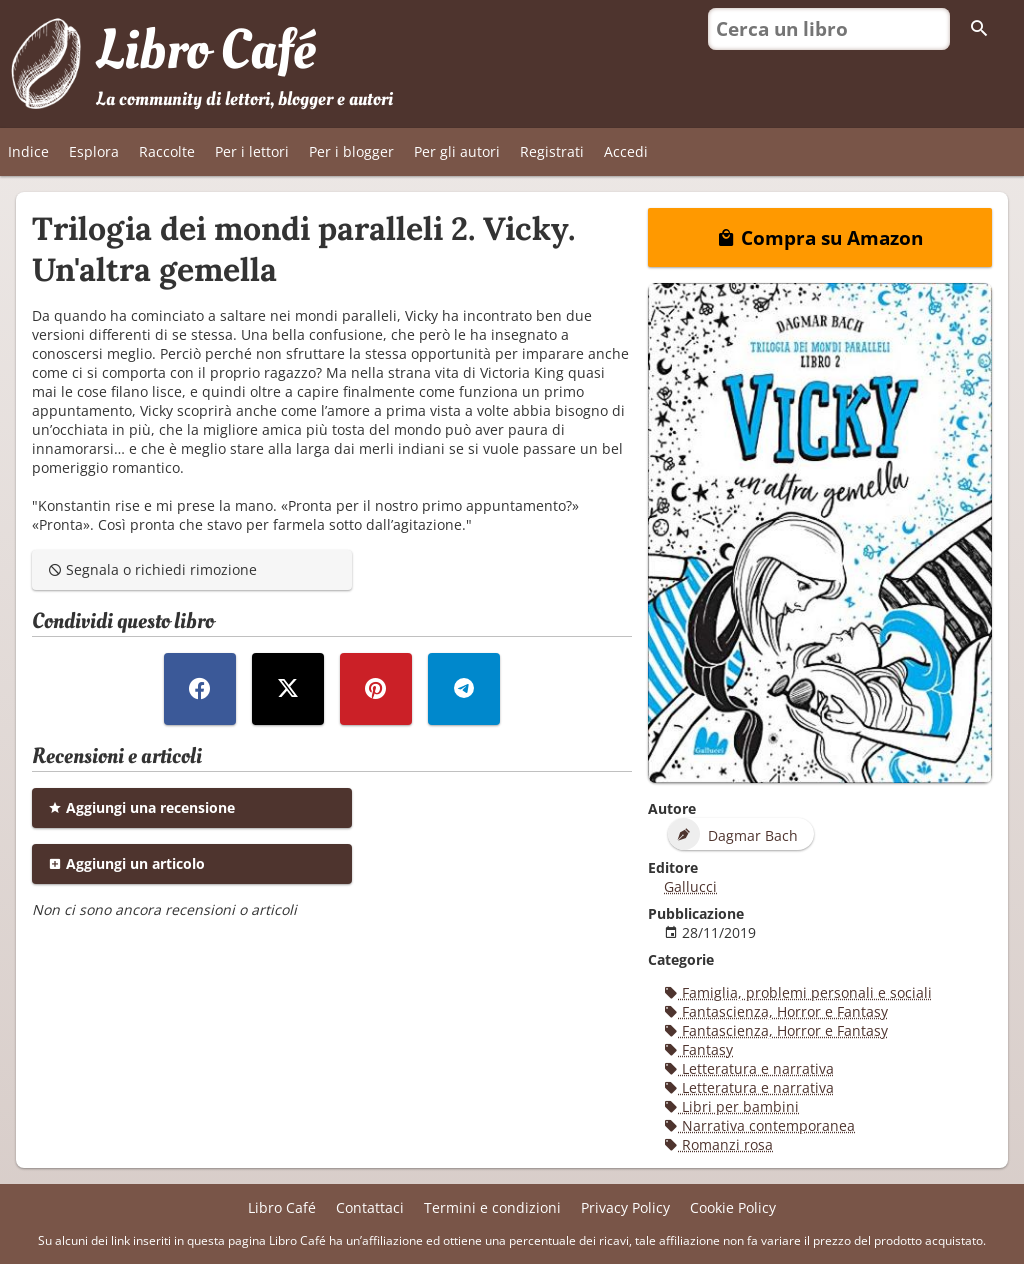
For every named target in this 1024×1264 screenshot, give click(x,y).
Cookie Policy (733, 1207)
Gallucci (690, 886)
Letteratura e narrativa (749, 1068)
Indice (28, 151)
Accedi (626, 151)
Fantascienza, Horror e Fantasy (776, 1011)
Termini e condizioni (492, 1207)
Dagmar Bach (733, 834)
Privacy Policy (625, 1207)
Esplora (94, 151)
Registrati (552, 151)
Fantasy (698, 1049)
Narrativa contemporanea (759, 1125)
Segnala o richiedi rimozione (152, 569)
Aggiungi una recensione (141, 807)
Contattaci (370, 1207)
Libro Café (205, 50)
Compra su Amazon (820, 237)
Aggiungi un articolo (126, 863)
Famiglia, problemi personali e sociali (798, 992)
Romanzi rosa (718, 1144)
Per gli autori (457, 151)
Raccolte (167, 151)
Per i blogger (351, 151)
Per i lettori (252, 151)
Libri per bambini (731, 1106)
